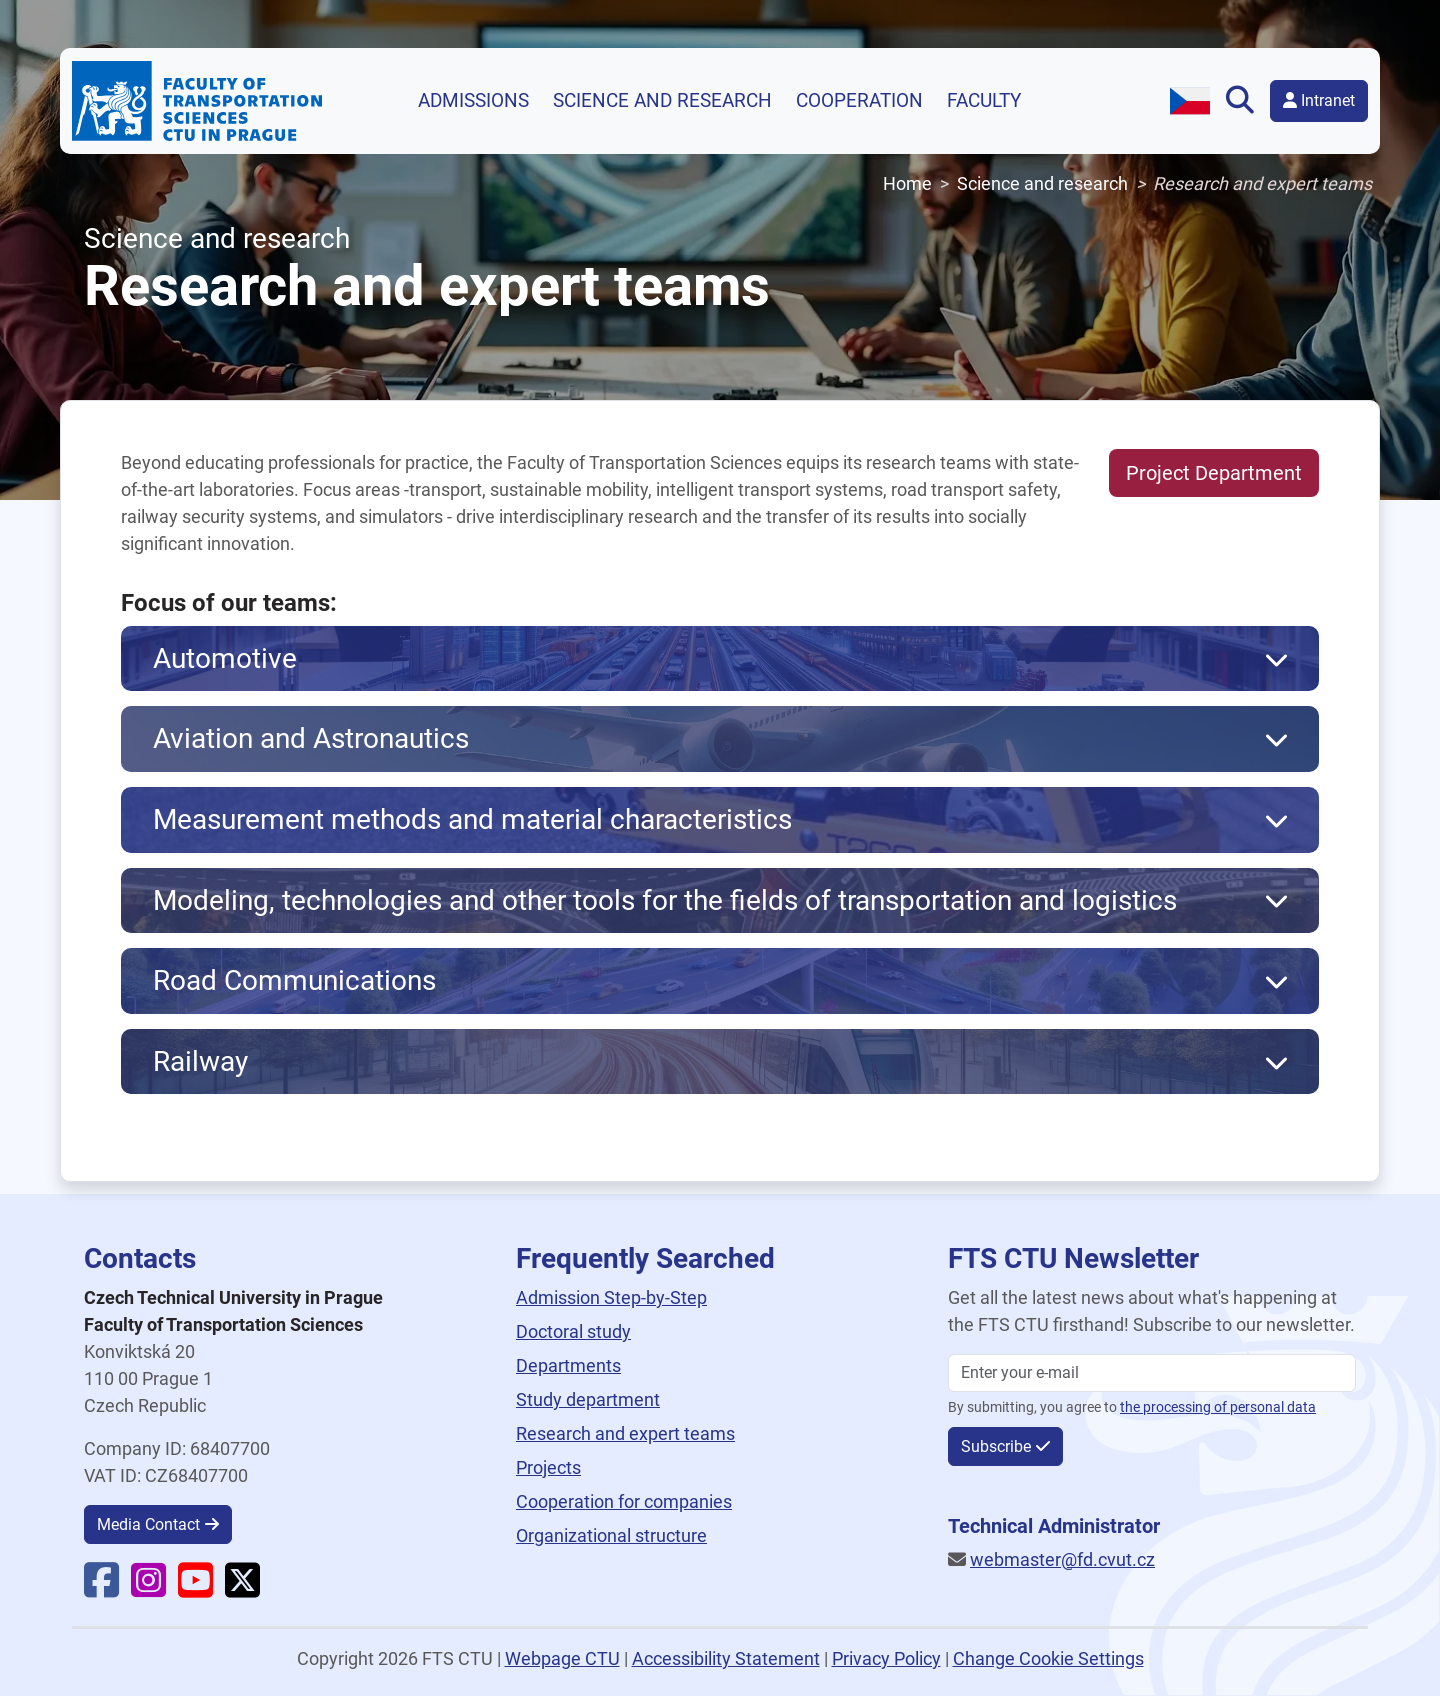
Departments (568, 1365)
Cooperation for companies (624, 1501)
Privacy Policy (886, 1658)
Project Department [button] (1214, 473)
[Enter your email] (1152, 1373)
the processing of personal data (1218, 1407)
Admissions (473, 101)
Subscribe (996, 1446)
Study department (588, 1399)
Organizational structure (611, 1535)
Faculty (984, 101)
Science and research (662, 101)
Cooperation (859, 101)
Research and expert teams (625, 1433)
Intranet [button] (1319, 100)
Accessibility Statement (726, 1658)
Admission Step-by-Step (611, 1297)
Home (907, 183)
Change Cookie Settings (1048, 1658)
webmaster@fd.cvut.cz (1062, 1559)
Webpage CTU (562, 1658)
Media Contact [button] (148, 1524)
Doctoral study (573, 1331)
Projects (548, 1467)
